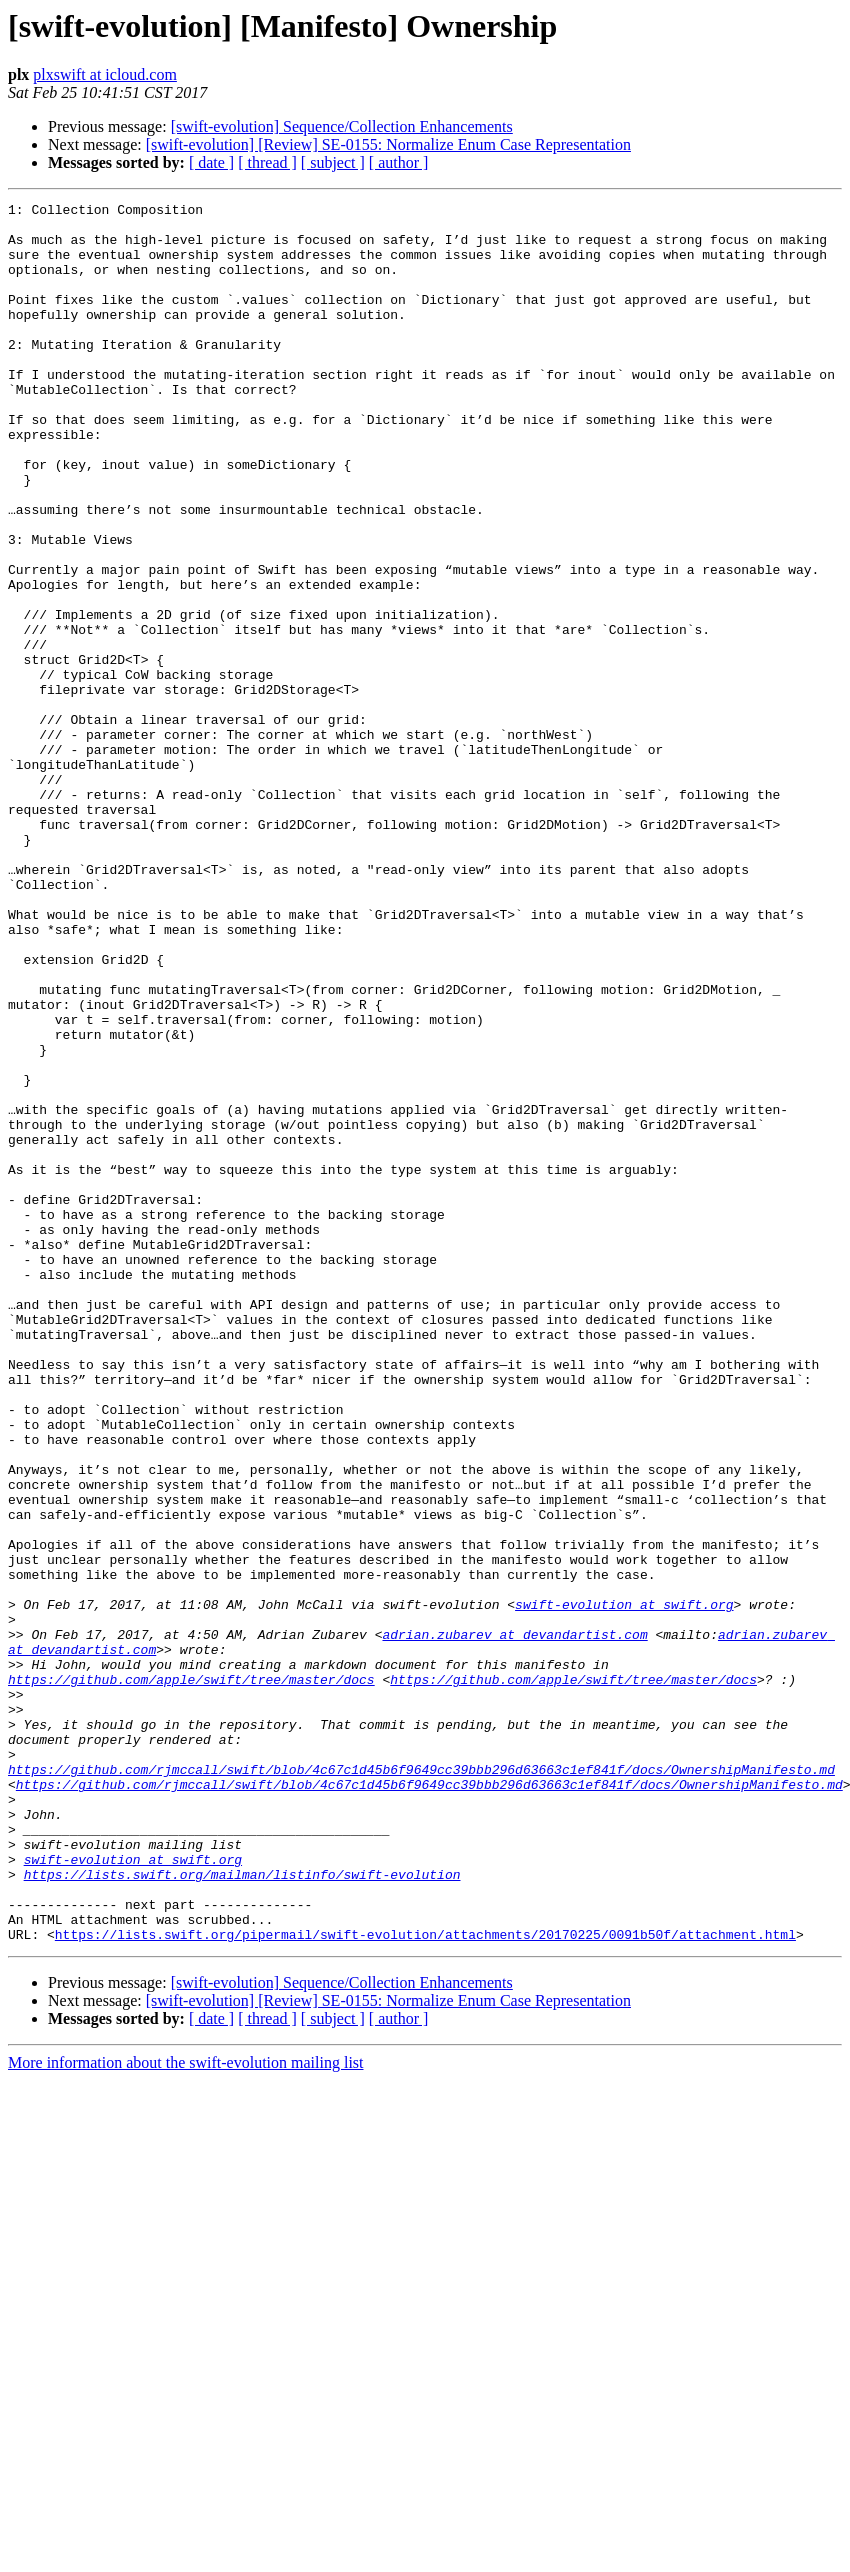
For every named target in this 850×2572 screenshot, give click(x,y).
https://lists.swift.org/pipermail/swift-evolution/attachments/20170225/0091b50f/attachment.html (425, 2282)
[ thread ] (267, 162)
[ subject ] (333, 162)
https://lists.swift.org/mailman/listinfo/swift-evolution (242, 2210)
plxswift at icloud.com (105, 74)
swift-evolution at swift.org (624, 1886)
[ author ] (399, 162)
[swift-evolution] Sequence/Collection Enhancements (342, 126)
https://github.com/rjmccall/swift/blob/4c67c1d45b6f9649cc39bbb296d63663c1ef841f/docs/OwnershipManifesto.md (421, 2084)
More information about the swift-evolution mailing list (186, 2410)
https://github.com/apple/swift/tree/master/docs (191, 1976)
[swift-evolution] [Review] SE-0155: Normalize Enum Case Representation (388, 144)
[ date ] (211, 162)
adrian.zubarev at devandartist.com (514, 1922)
